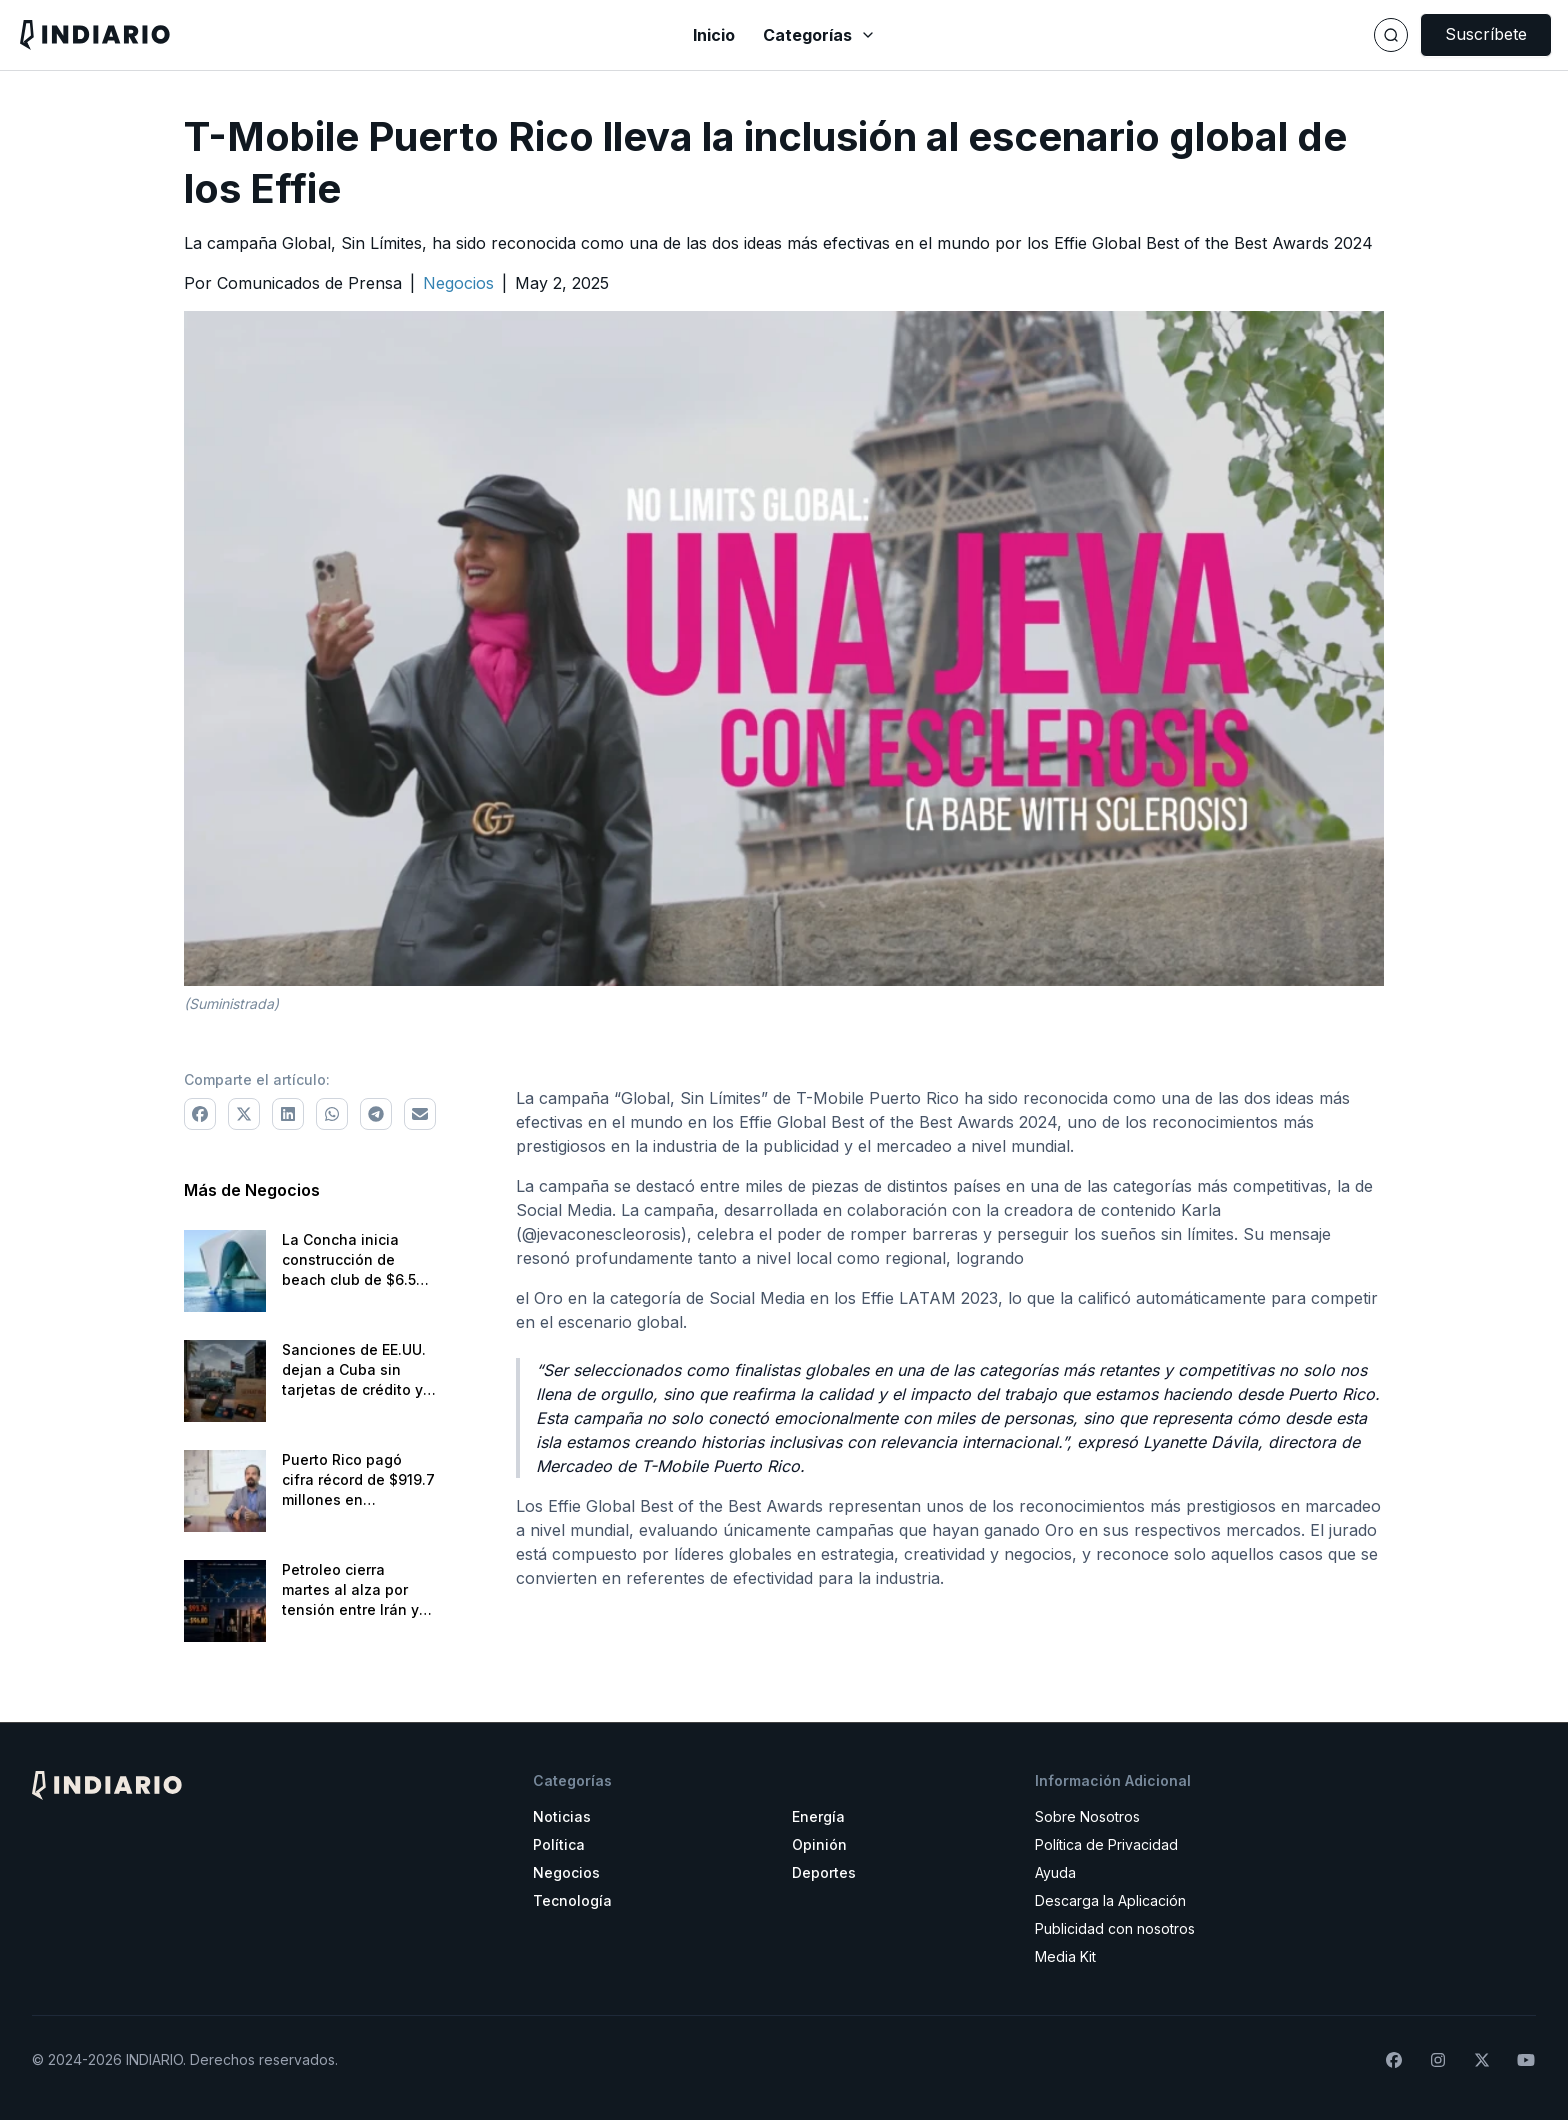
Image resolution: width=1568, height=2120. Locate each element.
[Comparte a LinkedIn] (288, 1114)
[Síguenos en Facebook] (1394, 2060)
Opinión (819, 1844)
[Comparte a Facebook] (200, 1114)
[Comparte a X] (244, 1114)
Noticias (562, 1816)
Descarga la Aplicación (1110, 1900)
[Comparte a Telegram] (376, 1114)
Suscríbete (1486, 34)
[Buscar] (1391, 35)
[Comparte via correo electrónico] (420, 1114)
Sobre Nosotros (1087, 1816)
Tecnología (572, 1900)
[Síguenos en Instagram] (1438, 2060)
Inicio (714, 35)
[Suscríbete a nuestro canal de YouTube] (1526, 2060)
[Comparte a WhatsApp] (332, 1114)
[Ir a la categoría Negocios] (458, 283)
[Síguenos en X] (1482, 2060)
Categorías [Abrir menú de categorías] (819, 35)
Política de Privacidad (1106, 1844)
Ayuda (1055, 1872)
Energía (818, 1816)
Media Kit (1065, 1956)
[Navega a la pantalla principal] (272, 34)
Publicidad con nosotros (1115, 1928)
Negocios (566, 1872)
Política (559, 1844)
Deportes (824, 1872)
